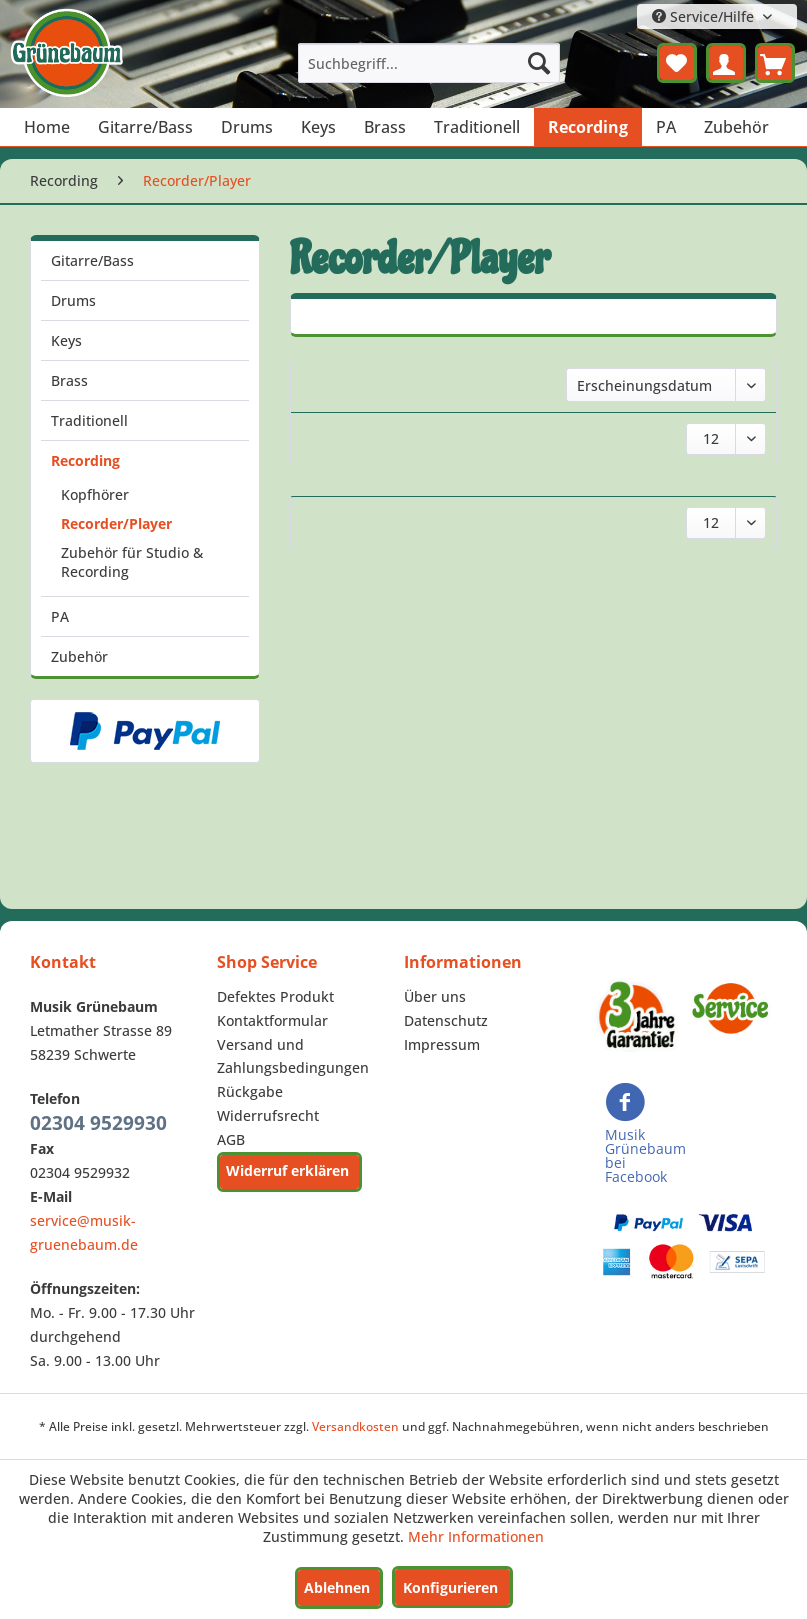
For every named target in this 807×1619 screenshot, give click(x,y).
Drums (73, 300)
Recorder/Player (116, 523)
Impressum (442, 1044)
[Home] (47, 127)
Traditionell (89, 420)
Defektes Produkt (275, 996)
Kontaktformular (272, 1020)
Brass (69, 380)
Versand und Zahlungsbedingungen (293, 1056)
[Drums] (247, 127)
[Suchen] (539, 63)
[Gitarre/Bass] (145, 127)
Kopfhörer (95, 494)
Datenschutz (446, 1020)
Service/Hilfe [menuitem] (705, 16)
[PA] (666, 127)
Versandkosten (355, 1426)
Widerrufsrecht (268, 1115)
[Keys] (318, 127)
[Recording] (588, 127)
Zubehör (79, 656)
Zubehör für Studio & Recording (132, 562)
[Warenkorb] (775, 63)
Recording (85, 460)
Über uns (435, 996)
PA (60, 616)
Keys (66, 340)
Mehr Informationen (476, 1536)
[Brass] (385, 127)
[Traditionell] (477, 127)
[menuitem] (429, 63)
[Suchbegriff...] (429, 63)
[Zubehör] (736, 127)
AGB (231, 1139)
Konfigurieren (450, 1587)
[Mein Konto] (726, 63)
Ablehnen (337, 1587)
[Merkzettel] (677, 63)
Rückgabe (250, 1091)
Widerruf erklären (287, 1170)
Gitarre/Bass (92, 260)
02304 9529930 (98, 1123)
